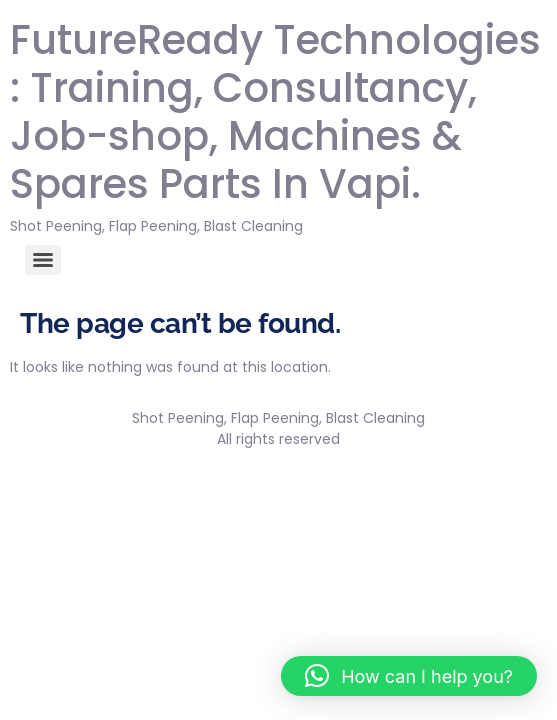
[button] (409, 676)
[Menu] (43, 260)
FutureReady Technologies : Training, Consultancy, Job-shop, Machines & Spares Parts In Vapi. (275, 112)
